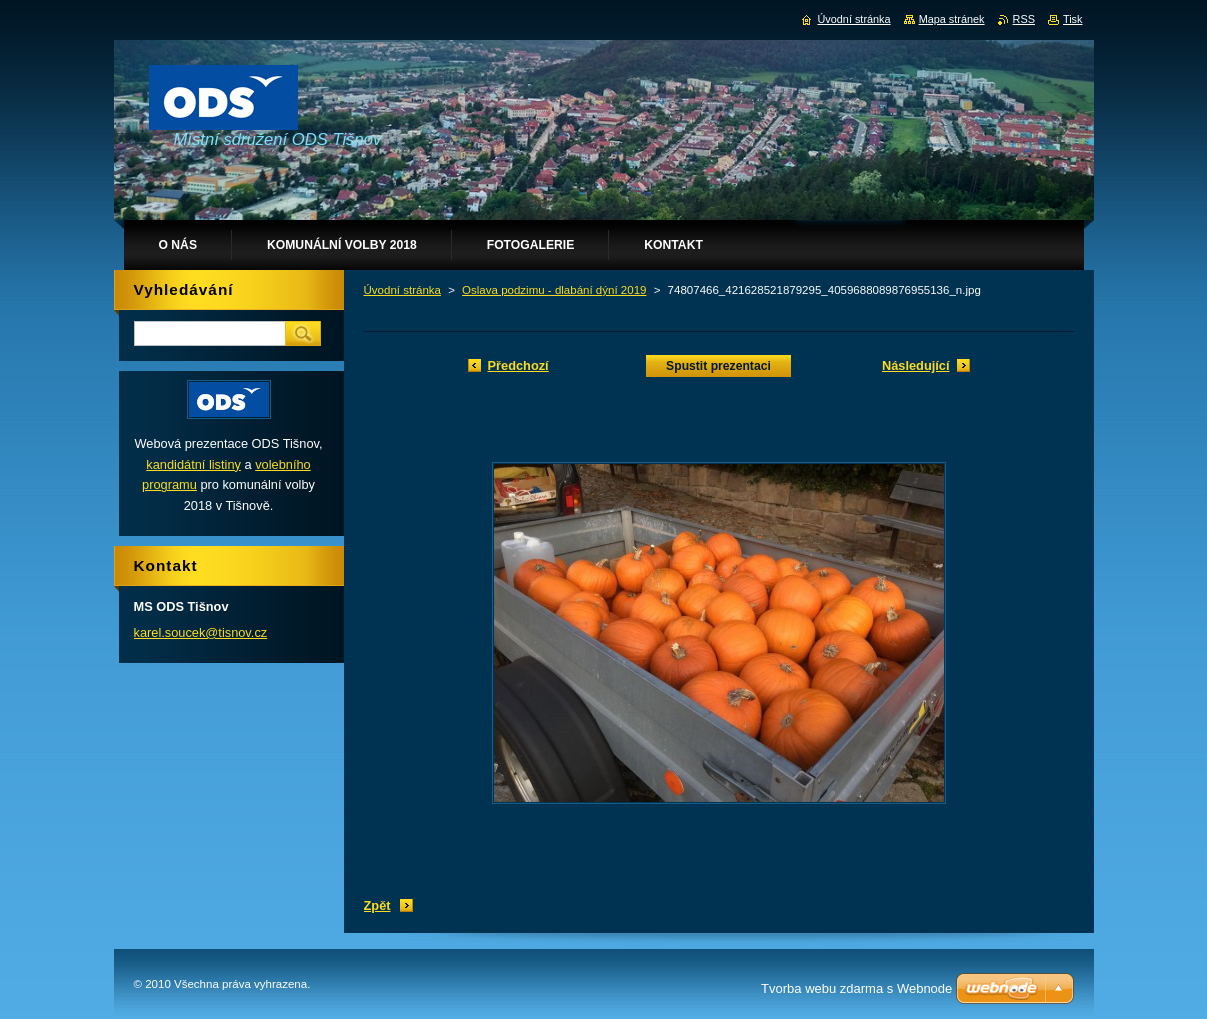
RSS (1024, 19)
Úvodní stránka (402, 290)
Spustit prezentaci (718, 366)
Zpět (377, 905)
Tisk (1073, 19)
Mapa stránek (952, 19)
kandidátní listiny (193, 464)
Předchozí (518, 365)
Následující (916, 365)
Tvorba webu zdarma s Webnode (856, 988)
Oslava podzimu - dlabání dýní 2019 (554, 290)
